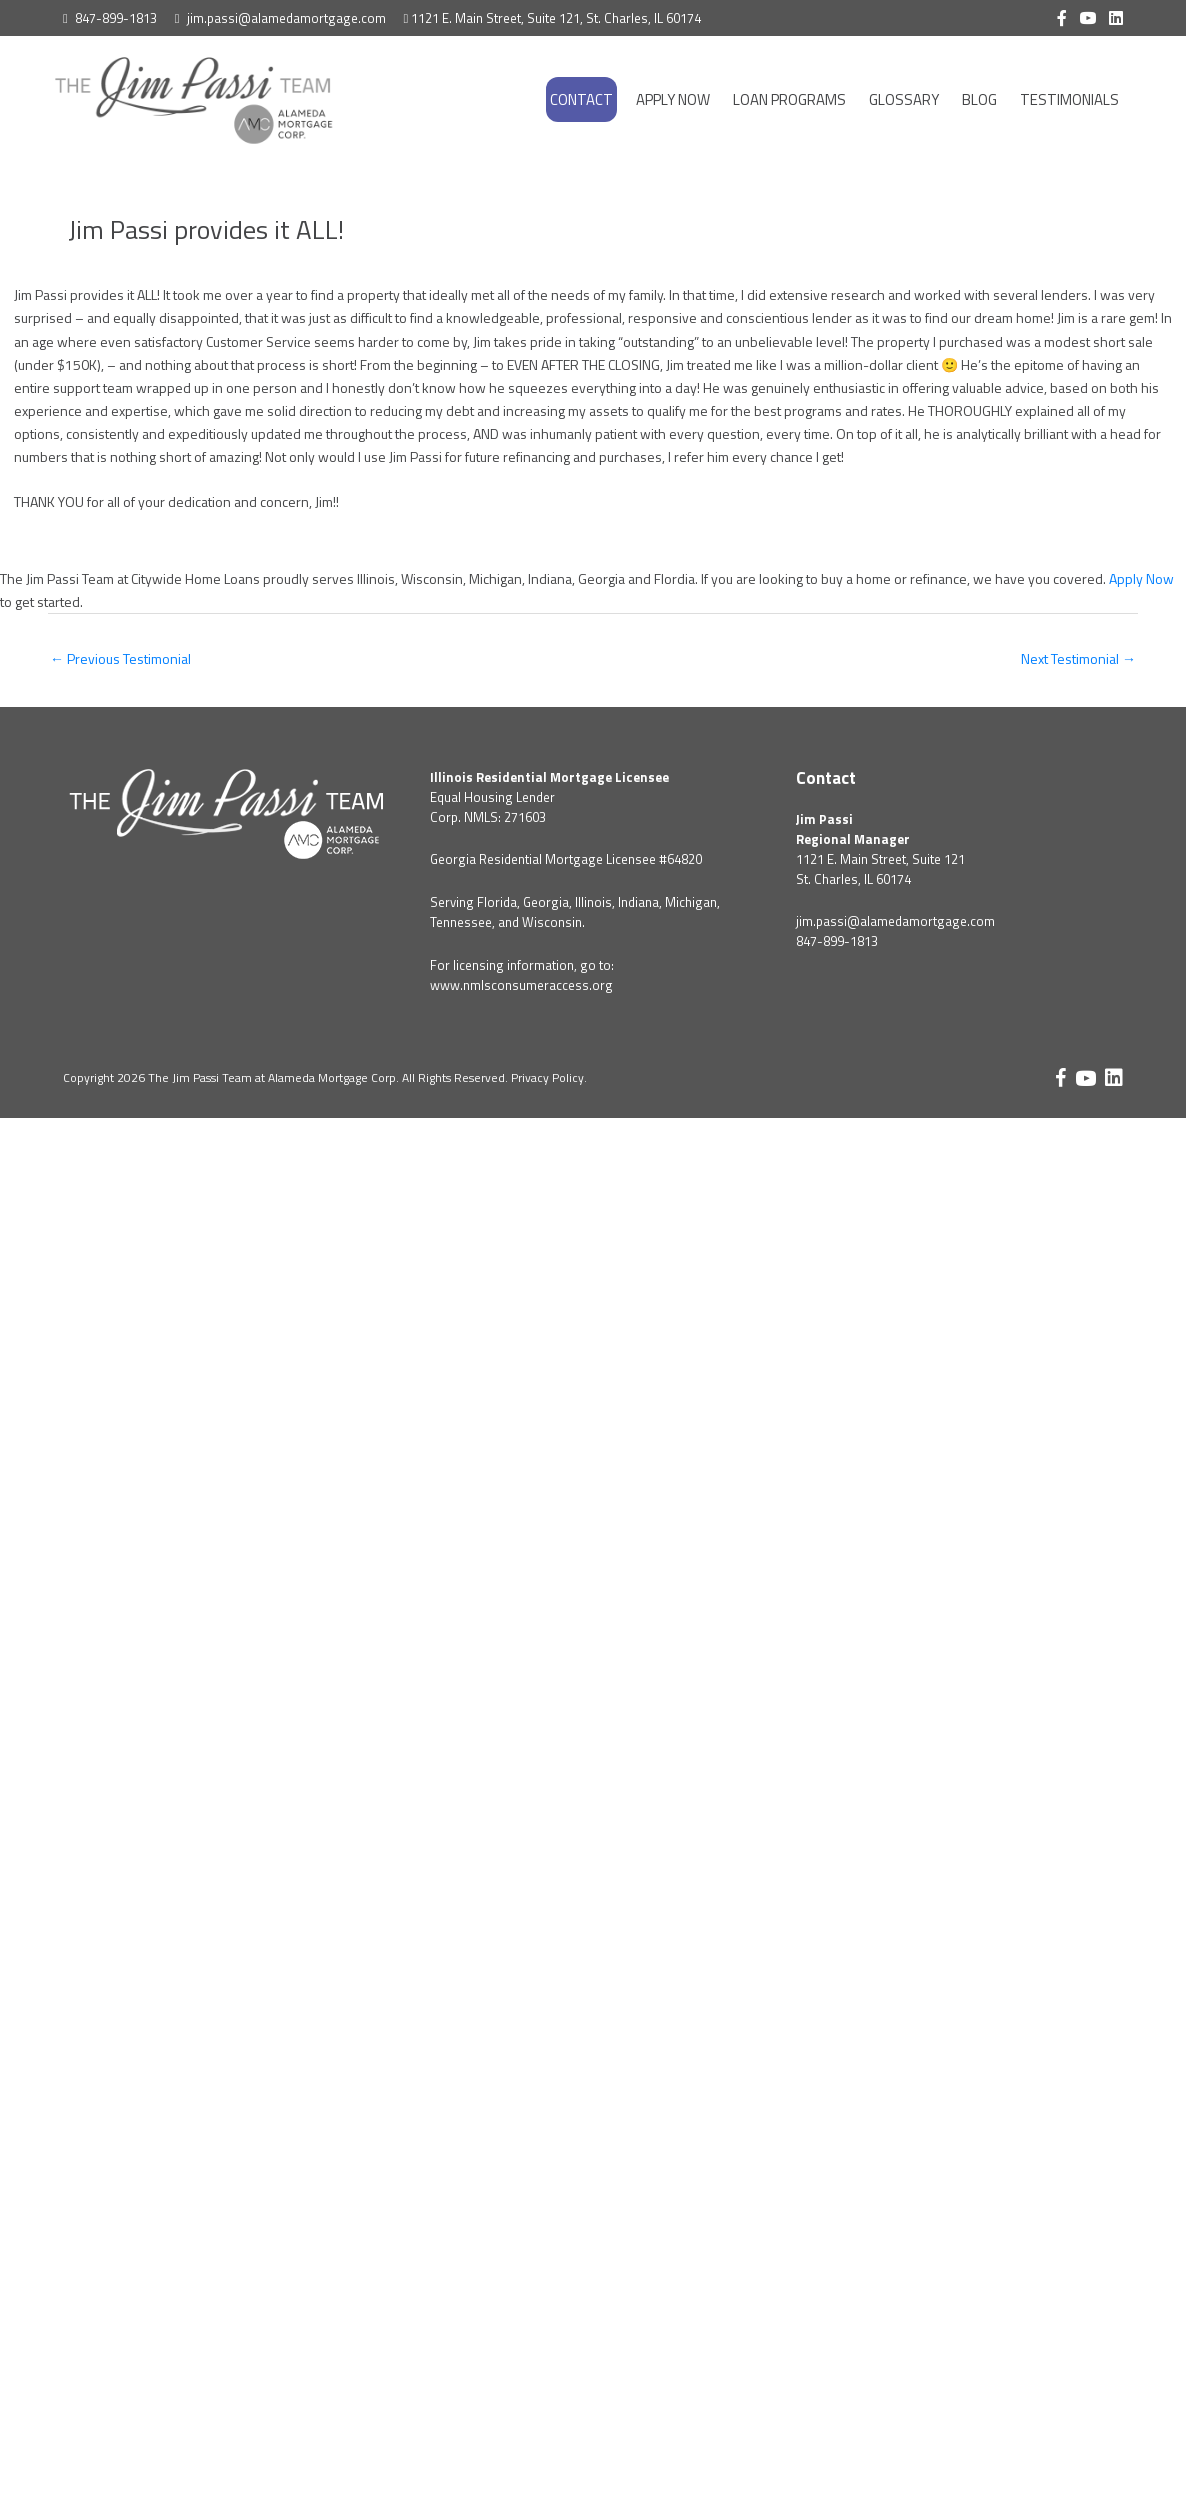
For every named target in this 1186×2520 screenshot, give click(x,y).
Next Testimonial (1078, 658)
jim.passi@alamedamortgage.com (286, 18)
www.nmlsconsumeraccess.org (521, 985)
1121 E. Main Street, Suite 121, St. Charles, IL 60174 (556, 18)
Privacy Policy (547, 1077)
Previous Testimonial (120, 658)
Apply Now (1141, 578)
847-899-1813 (116, 18)
